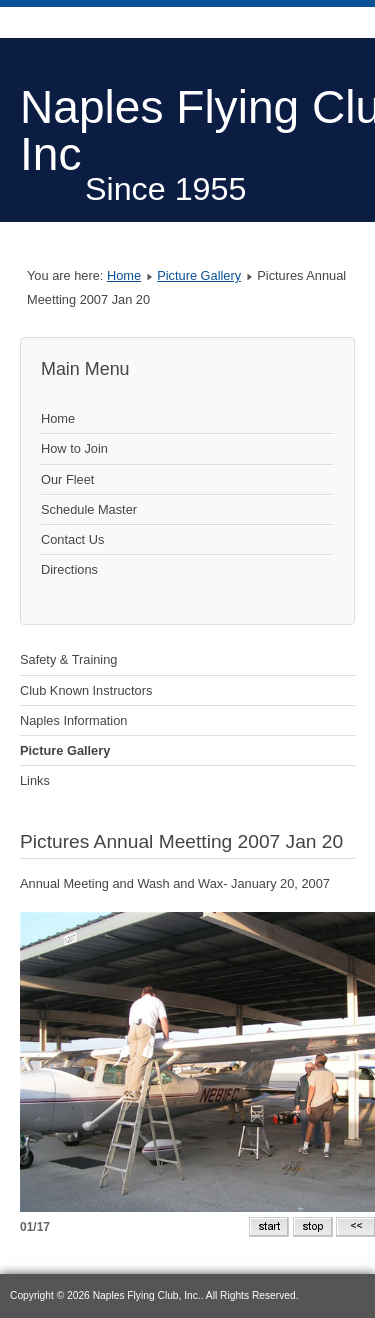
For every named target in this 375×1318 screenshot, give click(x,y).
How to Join (74, 448)
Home (124, 275)
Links (35, 780)
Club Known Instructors (86, 690)
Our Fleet (67, 479)
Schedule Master (89, 509)
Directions (69, 569)
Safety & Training (68, 659)
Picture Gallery (199, 275)
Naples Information (73, 720)
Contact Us (72, 539)
